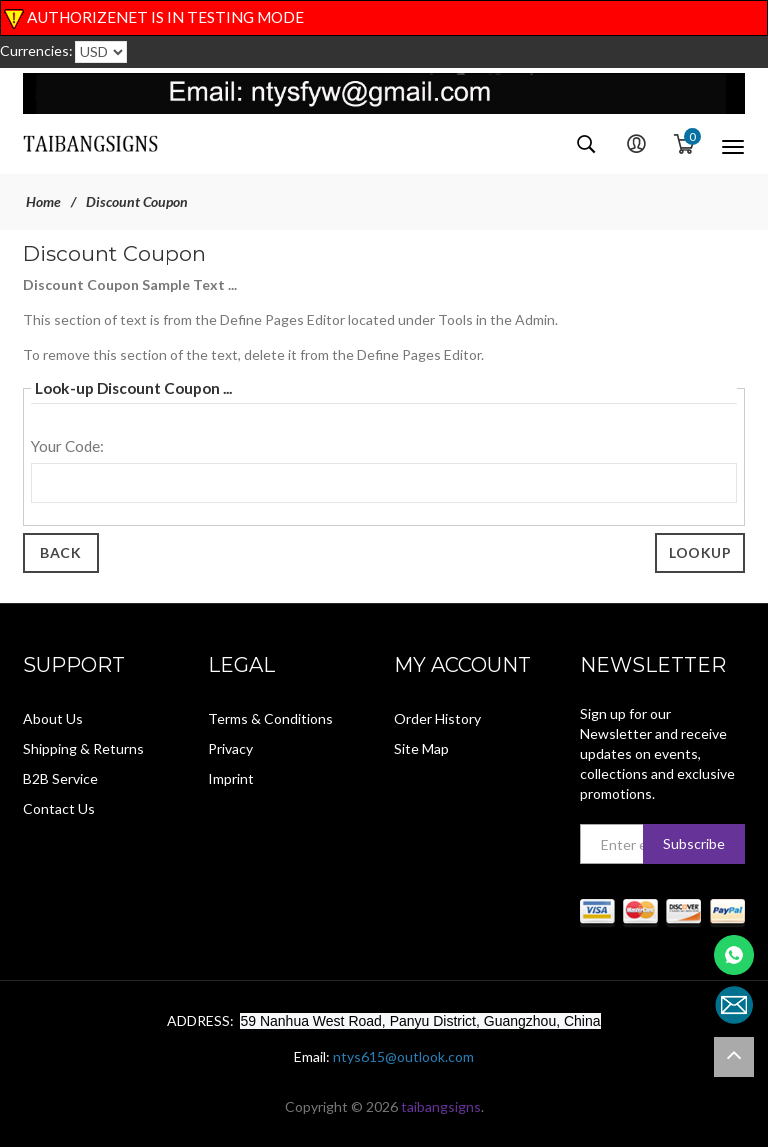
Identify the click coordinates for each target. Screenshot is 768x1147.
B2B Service (60, 778)
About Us (53, 718)
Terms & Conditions (270, 718)
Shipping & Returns (83, 748)
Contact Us (59, 808)
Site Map (421, 748)
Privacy (230, 748)
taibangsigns (441, 1106)
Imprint (231, 778)
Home (43, 201)
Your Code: (67, 446)
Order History (437, 718)
